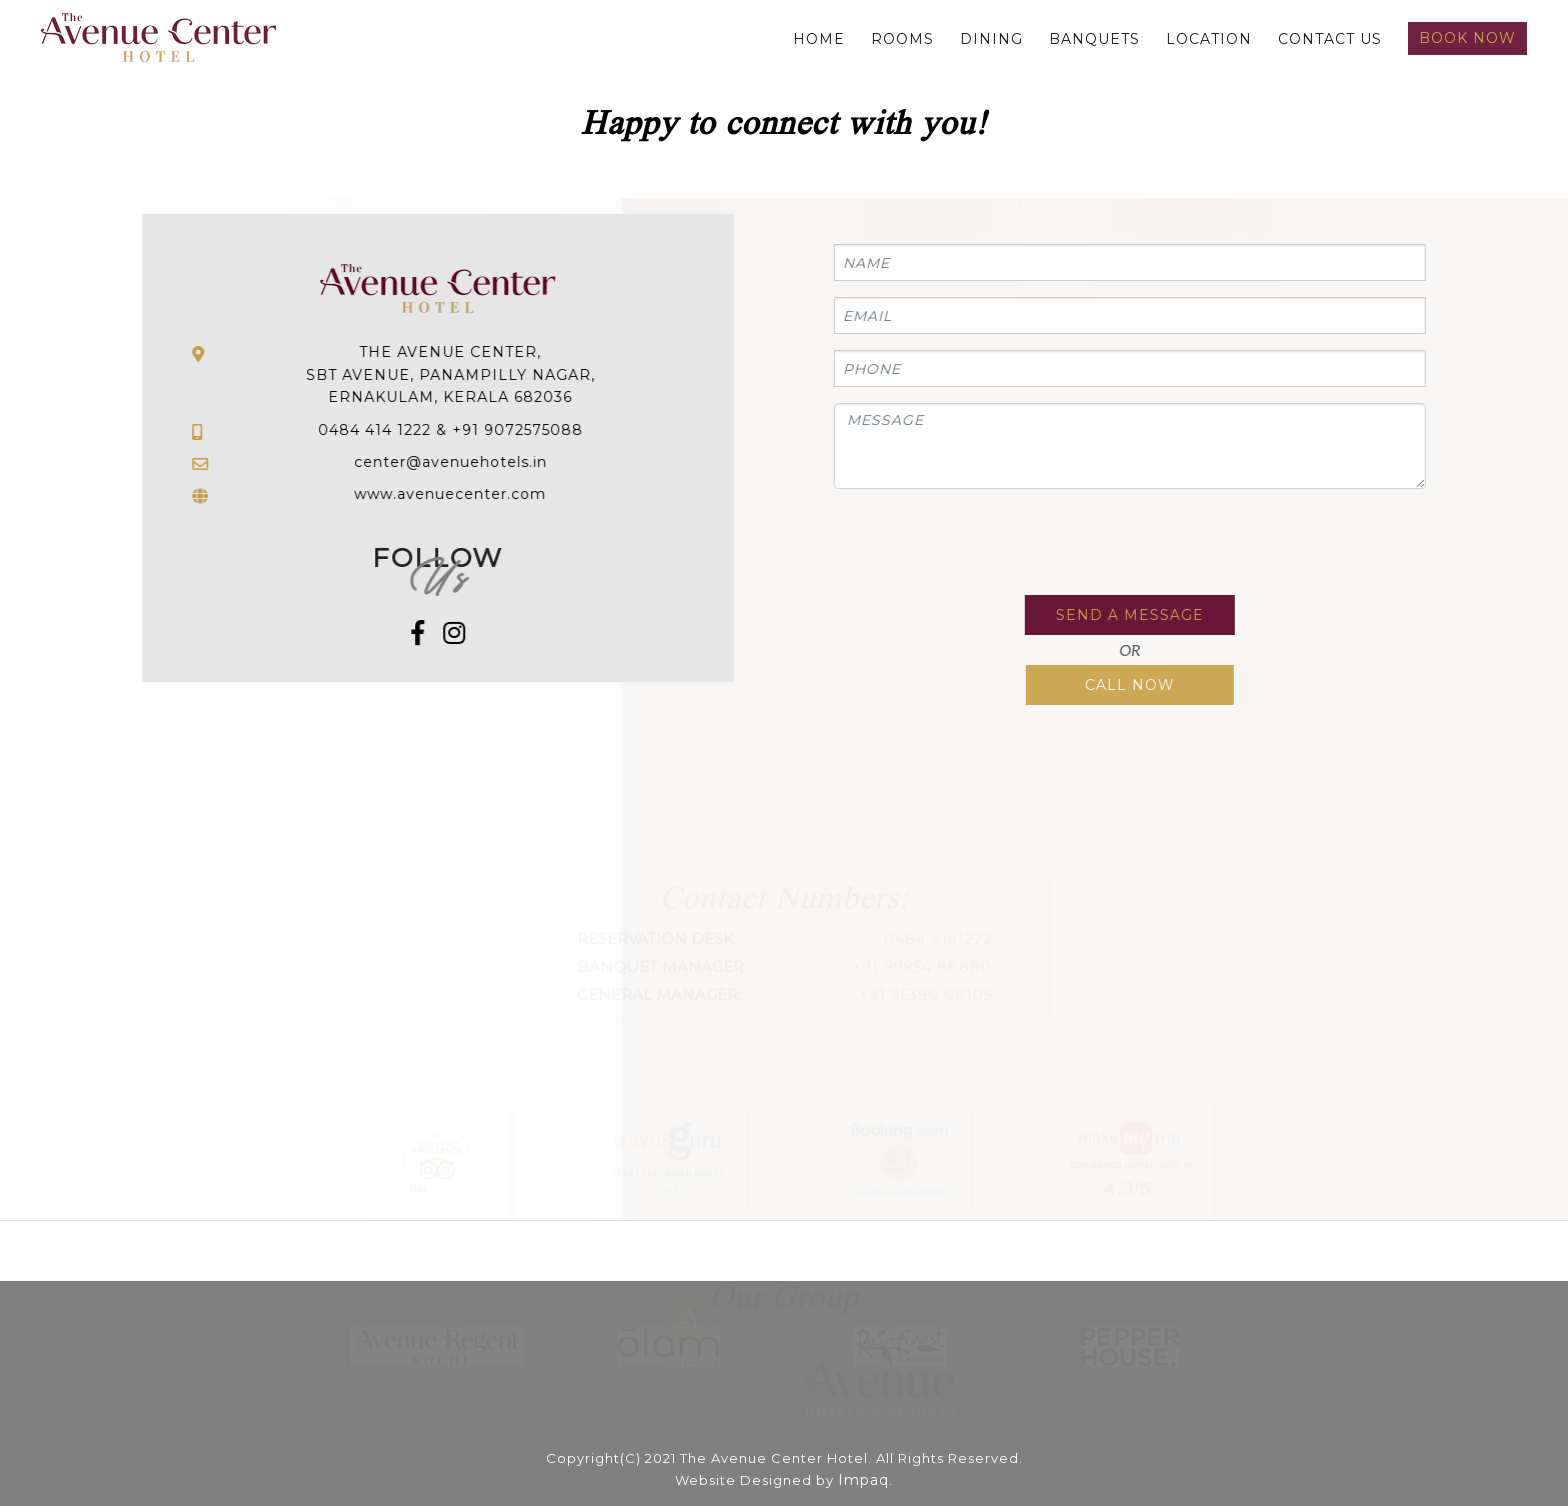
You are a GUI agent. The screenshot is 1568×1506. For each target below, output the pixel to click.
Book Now (1467, 38)
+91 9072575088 (519, 430)
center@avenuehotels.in (452, 462)
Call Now (1128, 685)
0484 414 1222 (376, 430)
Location (1209, 39)
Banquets (1094, 39)
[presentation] (984, 544)
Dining (991, 39)
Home (819, 39)
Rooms (902, 39)
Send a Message (1128, 615)
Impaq (863, 1480)
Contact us (1330, 39)
